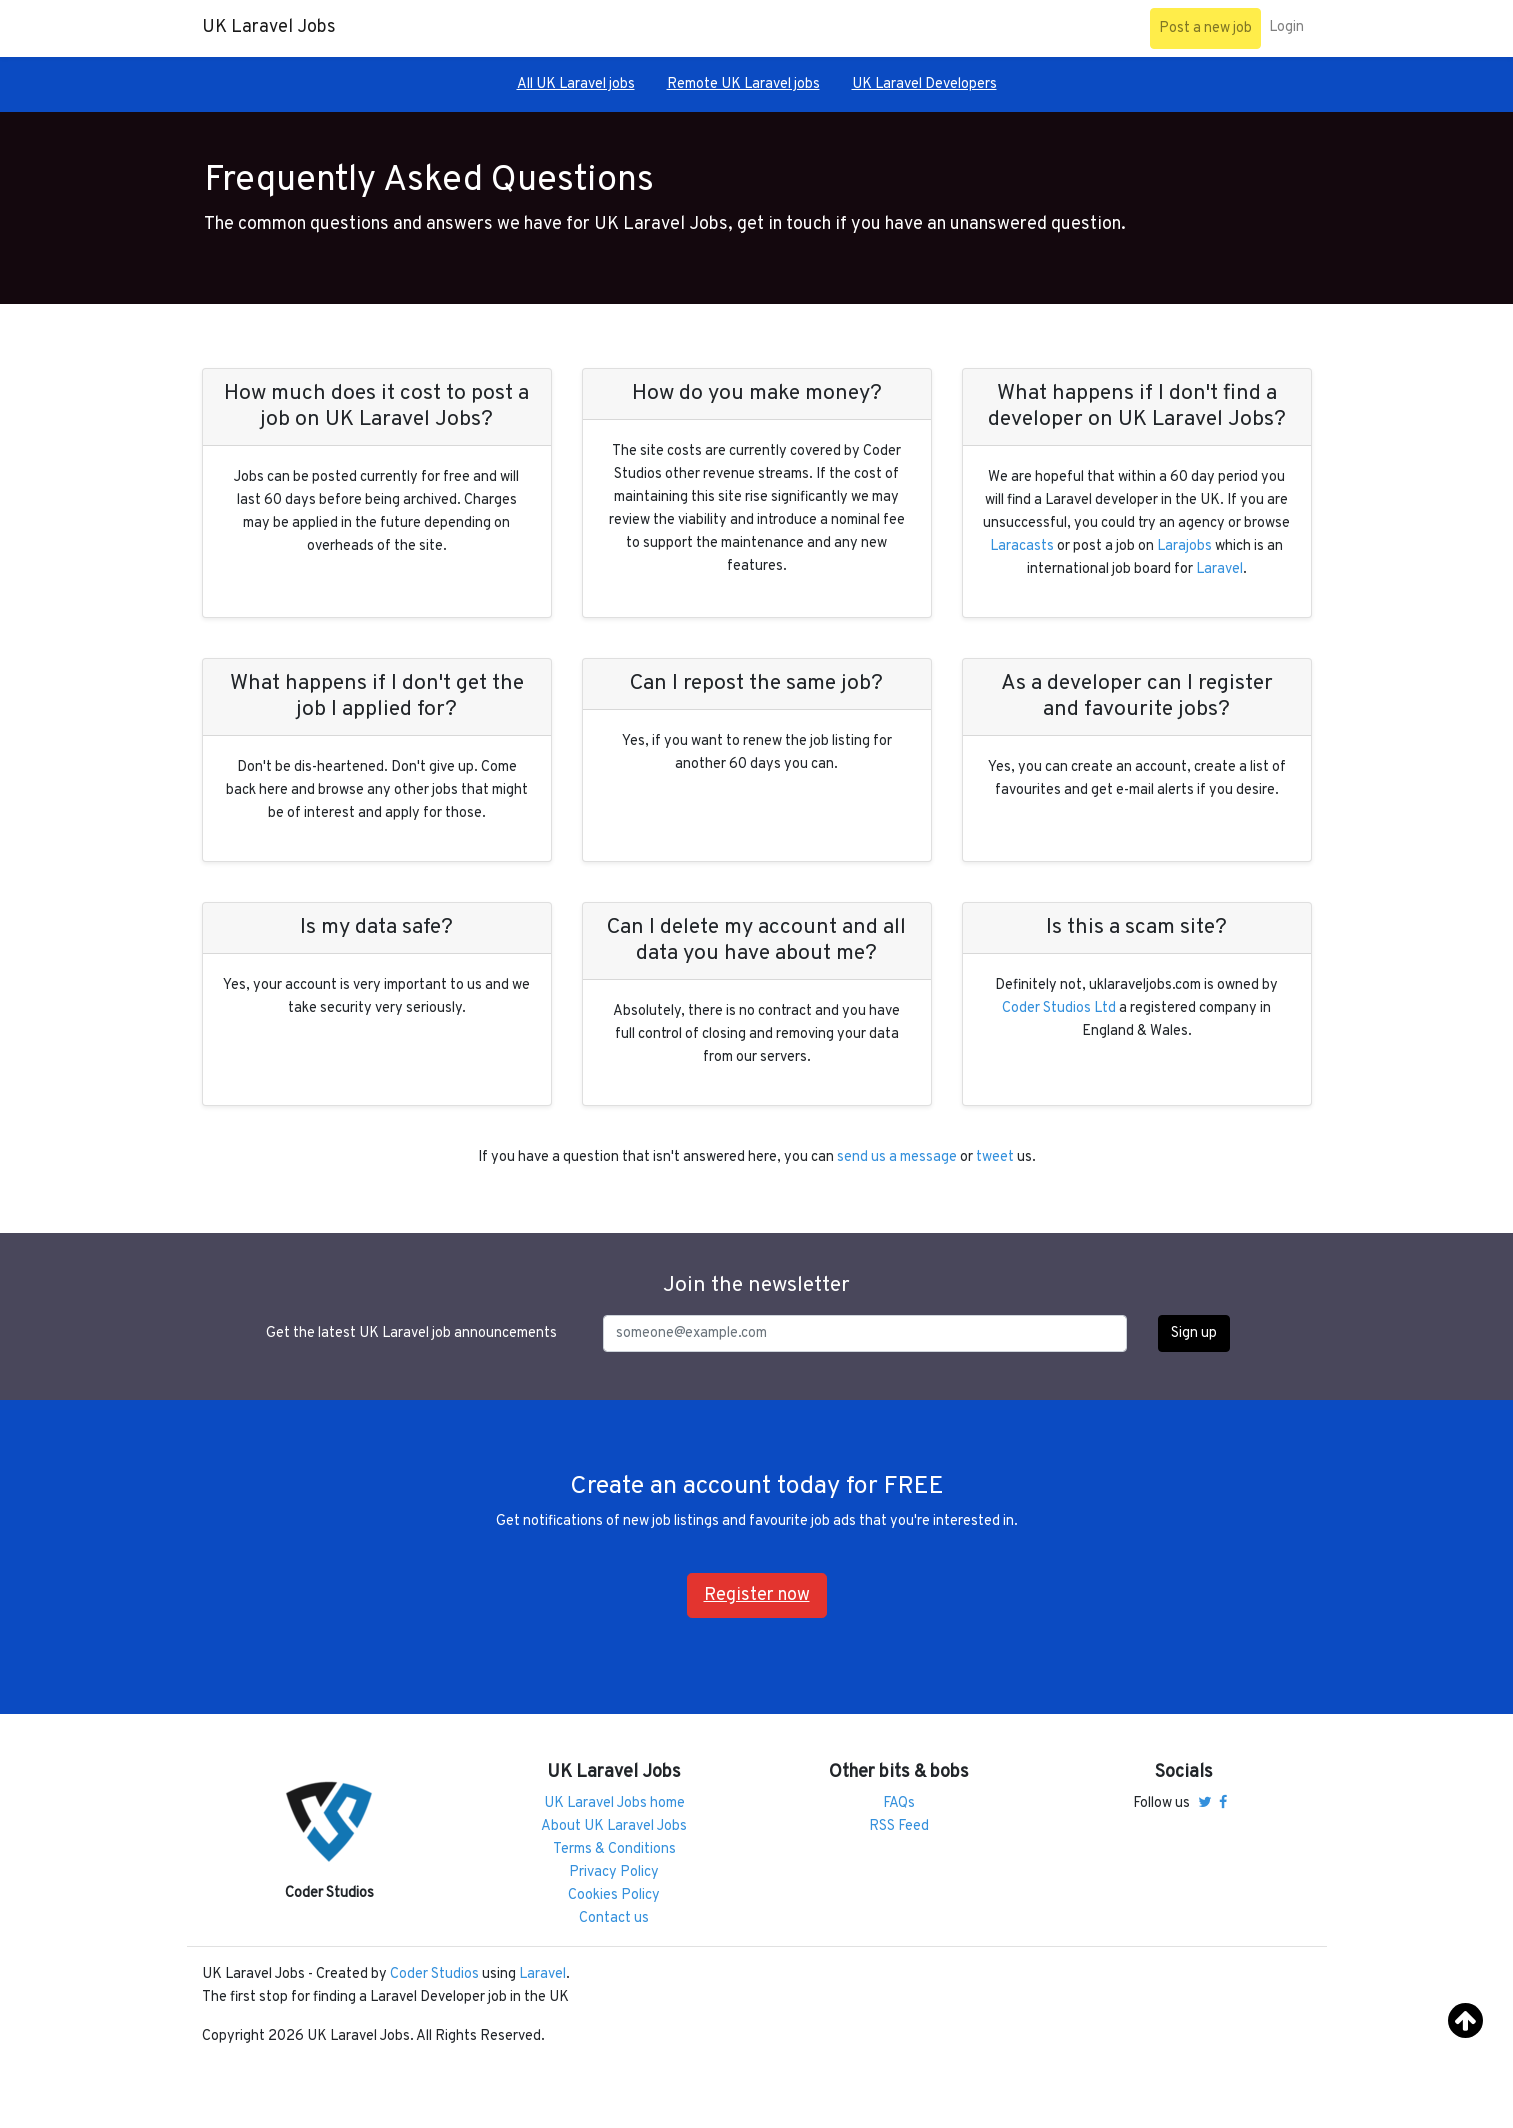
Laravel (1219, 569)
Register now (757, 1595)
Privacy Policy (614, 1872)
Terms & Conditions (614, 1849)
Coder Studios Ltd (1059, 1008)
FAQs (899, 1803)
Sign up (1194, 1333)
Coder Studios (434, 1974)
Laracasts (1022, 546)
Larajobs (1184, 546)
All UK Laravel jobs (576, 84)
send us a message (897, 1157)
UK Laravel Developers (924, 84)
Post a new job (1205, 28)
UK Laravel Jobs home (614, 1803)
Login (1286, 27)
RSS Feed (899, 1826)
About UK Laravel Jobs (614, 1826)
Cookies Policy (614, 1895)
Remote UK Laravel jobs (743, 84)
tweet (995, 1157)
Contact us (614, 1918)
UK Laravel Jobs (269, 27)
